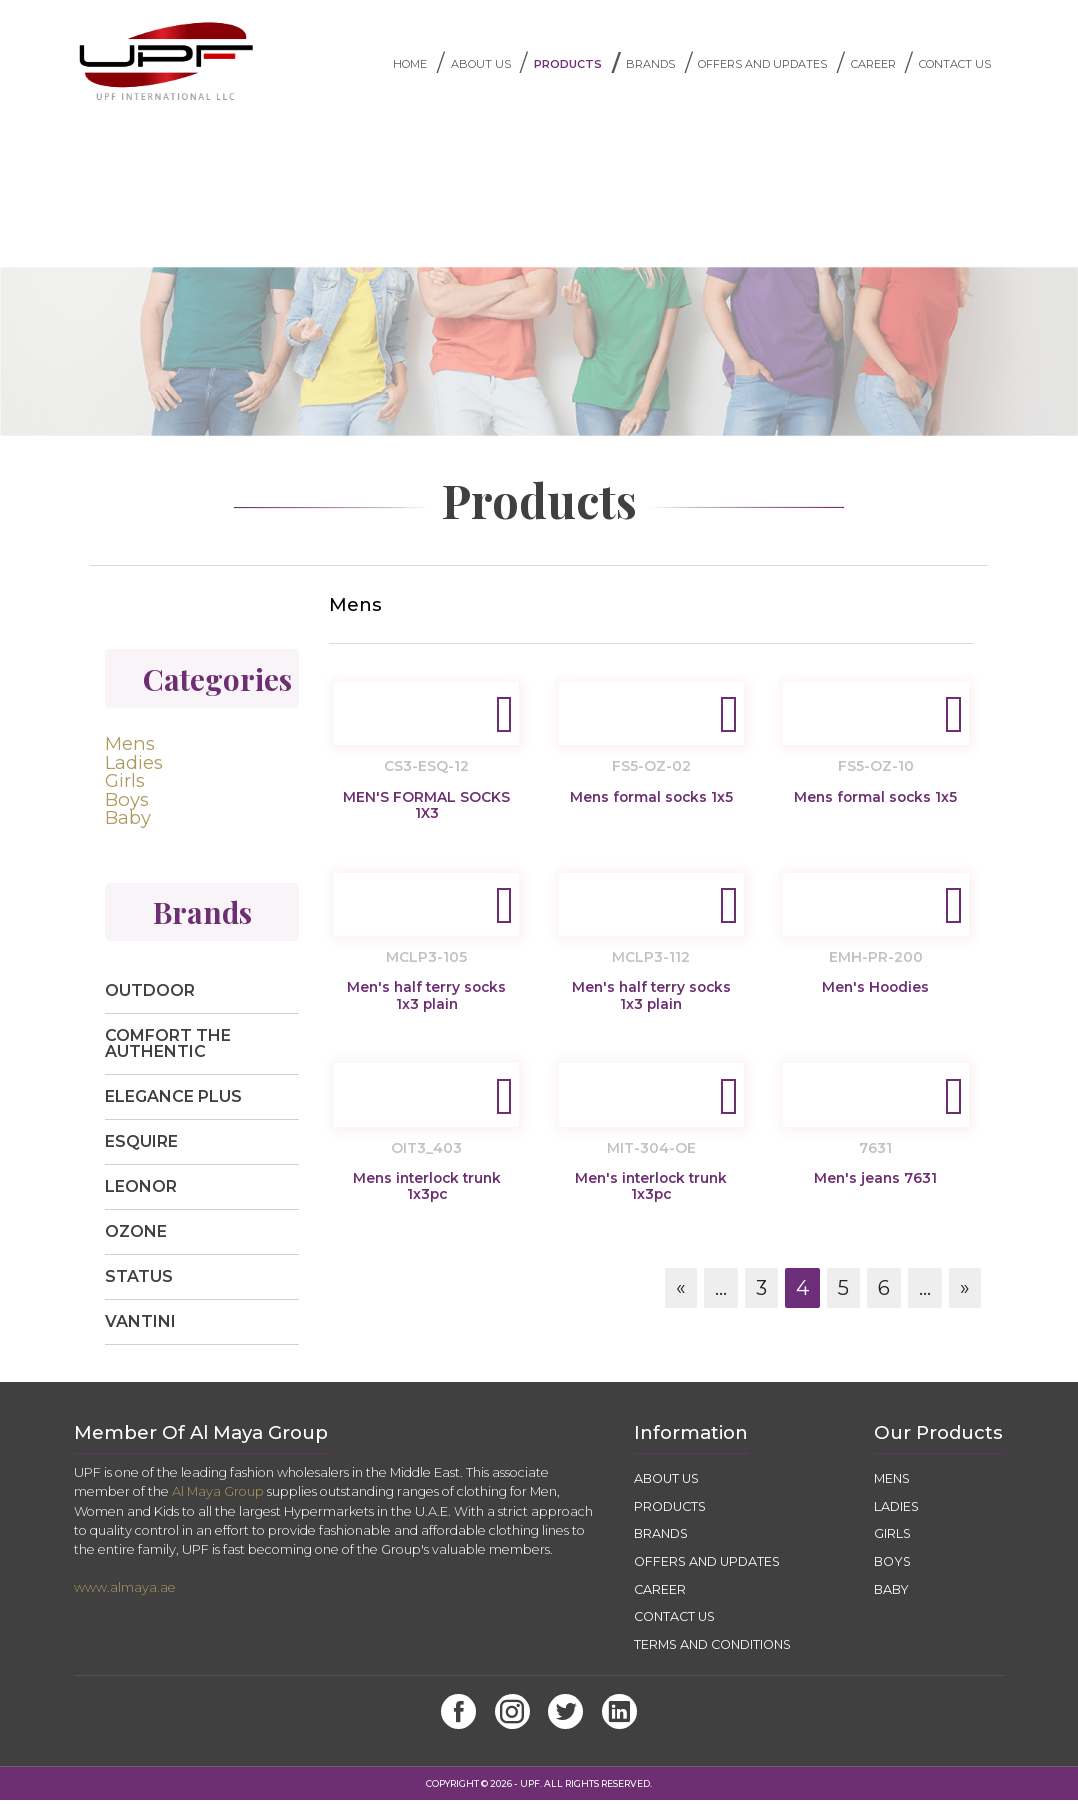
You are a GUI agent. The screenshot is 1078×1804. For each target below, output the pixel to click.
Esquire (141, 1145)
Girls (125, 785)
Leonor (141, 1190)
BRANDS (662, 65)
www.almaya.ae (125, 1591)
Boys (127, 804)
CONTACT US (961, 65)
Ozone (136, 1235)
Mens (130, 749)
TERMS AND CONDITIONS (717, 1648)
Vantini (140, 1325)
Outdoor (150, 994)
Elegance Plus (173, 1100)
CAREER (885, 65)
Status (139, 1280)
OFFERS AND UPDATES (774, 65)
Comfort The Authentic (168, 1047)
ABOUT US (492, 65)
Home (421, 65)
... (721, 1297)
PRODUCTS (580, 65)
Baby (128, 822)
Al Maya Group (218, 1496)
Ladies (134, 767)
